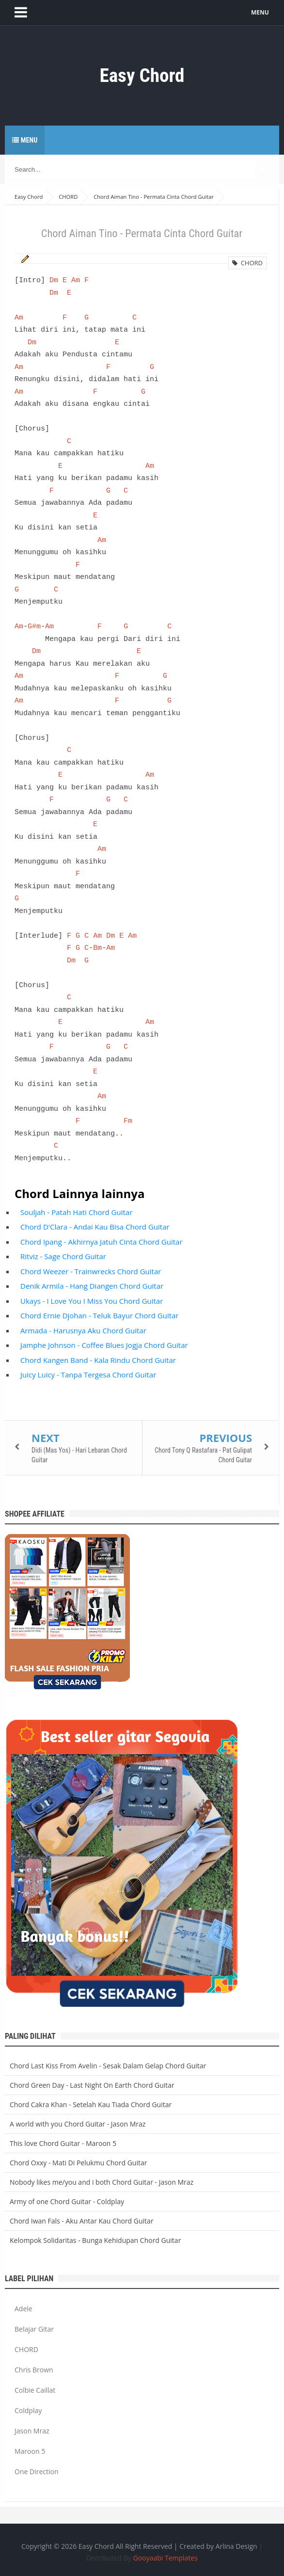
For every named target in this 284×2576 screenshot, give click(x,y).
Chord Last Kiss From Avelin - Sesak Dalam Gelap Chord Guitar (108, 2065)
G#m (34, 626)
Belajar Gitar (34, 2329)
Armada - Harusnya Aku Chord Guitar (83, 1330)
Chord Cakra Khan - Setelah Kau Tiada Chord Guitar (91, 2104)
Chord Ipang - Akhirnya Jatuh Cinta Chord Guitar (101, 1242)
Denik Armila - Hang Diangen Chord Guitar (91, 1286)
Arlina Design (236, 2546)
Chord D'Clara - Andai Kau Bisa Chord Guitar (95, 1227)
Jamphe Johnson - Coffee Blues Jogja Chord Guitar (104, 1345)
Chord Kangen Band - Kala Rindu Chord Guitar (98, 1360)
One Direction (37, 2471)
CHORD (247, 262)
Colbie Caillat (35, 2390)
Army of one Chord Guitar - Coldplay (67, 2201)
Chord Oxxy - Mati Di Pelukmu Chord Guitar (78, 2162)
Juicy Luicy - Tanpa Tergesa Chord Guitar (88, 1374)
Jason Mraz (32, 2430)
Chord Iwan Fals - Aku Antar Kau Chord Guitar (82, 2220)
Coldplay (28, 2410)
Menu (24, 140)
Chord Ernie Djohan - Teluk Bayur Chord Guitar (99, 1315)
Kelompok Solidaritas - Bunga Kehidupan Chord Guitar (95, 2240)
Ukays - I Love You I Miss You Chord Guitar (91, 1301)
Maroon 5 (30, 2451)
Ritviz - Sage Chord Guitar (63, 1256)
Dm (53, 280)
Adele (23, 2308)
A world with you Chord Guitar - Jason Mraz (77, 2123)
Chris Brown (34, 2369)
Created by (218, 2546)
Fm (128, 1121)
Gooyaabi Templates (165, 2557)
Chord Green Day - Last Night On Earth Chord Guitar (92, 2085)
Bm (97, 948)
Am (75, 280)
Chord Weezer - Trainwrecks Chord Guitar (90, 1271)
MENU (262, 12)
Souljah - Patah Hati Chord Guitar (76, 1212)
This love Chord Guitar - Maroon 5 (63, 2143)
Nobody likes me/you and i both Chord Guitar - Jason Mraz (101, 2182)
